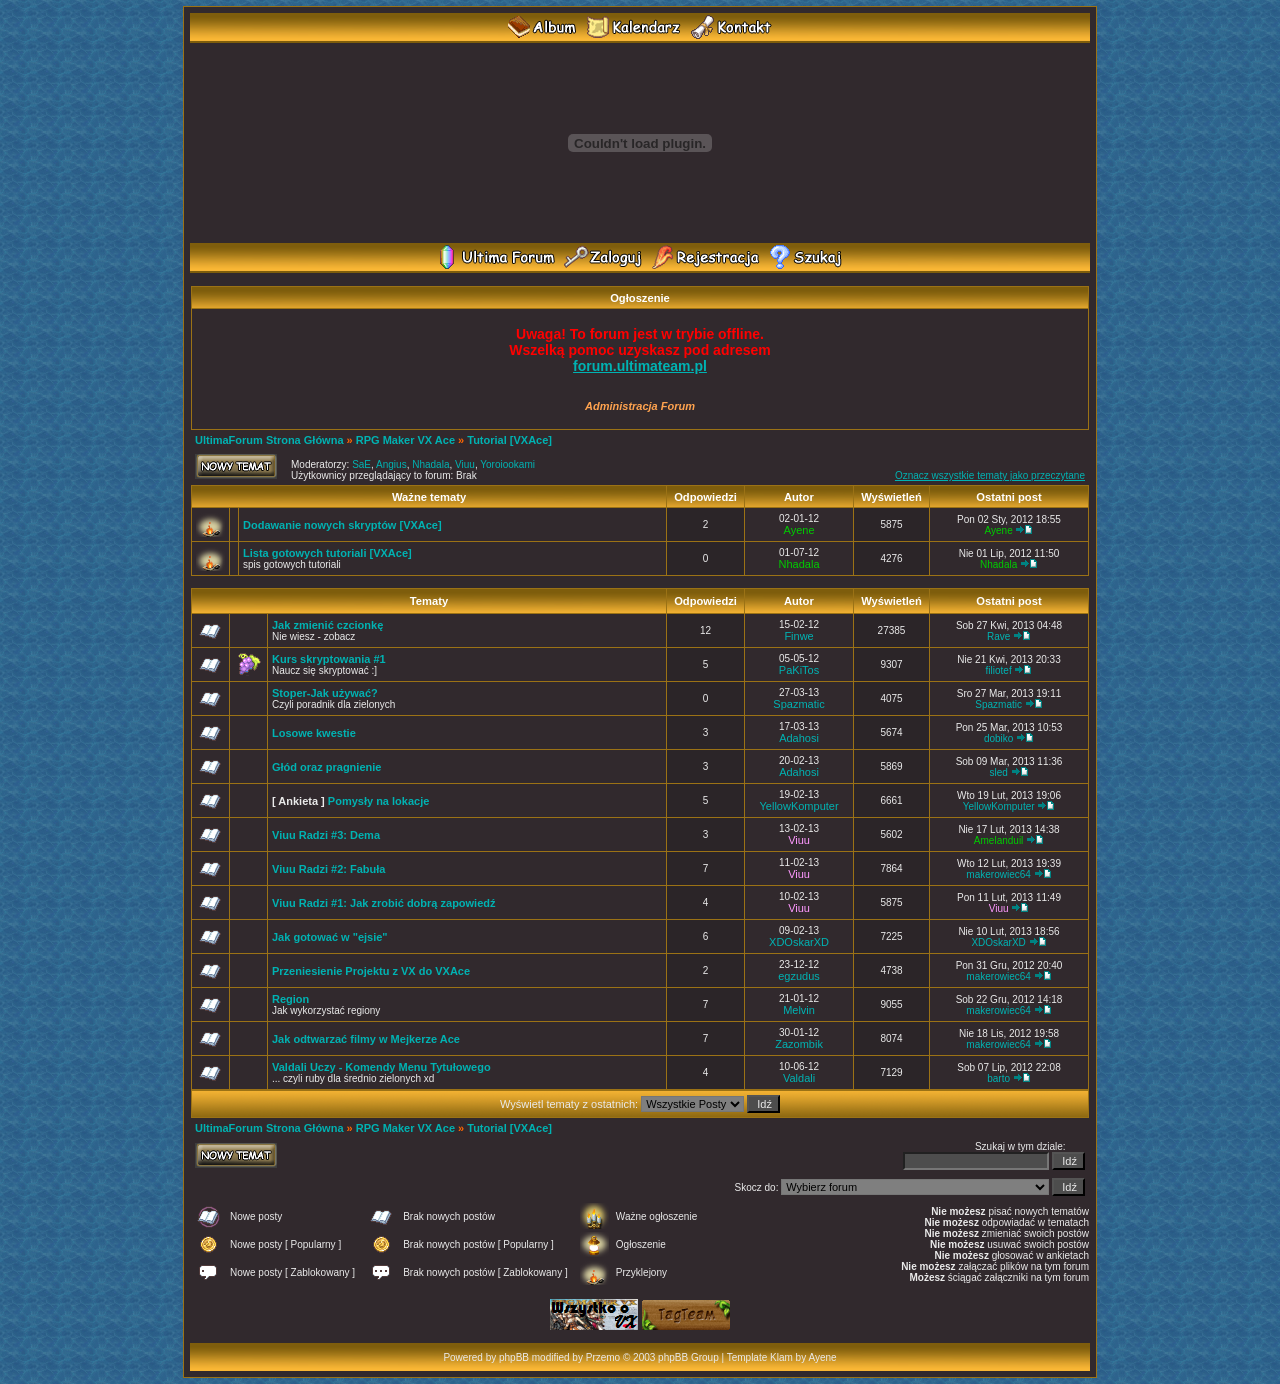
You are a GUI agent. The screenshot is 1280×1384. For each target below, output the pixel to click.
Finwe (798, 636)
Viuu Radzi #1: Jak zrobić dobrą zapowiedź (384, 903)
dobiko (998, 738)
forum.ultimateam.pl (640, 366)
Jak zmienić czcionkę (327, 625)
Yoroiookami (507, 464)
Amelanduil (998, 840)
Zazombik (799, 1044)
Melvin (799, 1010)
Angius (391, 464)
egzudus (799, 976)
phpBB (514, 1357)
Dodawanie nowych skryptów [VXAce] (342, 525)
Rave (998, 636)
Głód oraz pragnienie (326, 767)
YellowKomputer (799, 806)
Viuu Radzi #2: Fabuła (329, 869)
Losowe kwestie (314, 733)
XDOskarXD (799, 942)
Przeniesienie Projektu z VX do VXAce (371, 971)
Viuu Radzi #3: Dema (326, 835)
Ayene (799, 530)
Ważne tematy (429, 497)
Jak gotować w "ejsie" (330, 937)
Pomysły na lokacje (379, 801)
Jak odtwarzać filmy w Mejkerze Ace (366, 1039)
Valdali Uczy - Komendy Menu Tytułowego (381, 1067)
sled (998, 772)
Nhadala (430, 464)
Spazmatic (798, 704)
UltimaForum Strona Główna (269, 440)
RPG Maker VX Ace (405, 440)
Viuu (465, 464)
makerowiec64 (998, 874)
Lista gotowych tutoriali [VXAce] (327, 553)
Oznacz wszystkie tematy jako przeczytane (990, 475)
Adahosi (799, 738)
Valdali (799, 1078)
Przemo (603, 1357)
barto (998, 1078)
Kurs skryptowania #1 (329, 659)
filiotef (999, 670)
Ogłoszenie (640, 298)
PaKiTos (799, 670)
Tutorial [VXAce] (509, 440)
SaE (361, 464)
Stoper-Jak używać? (325, 693)
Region (290, 999)
